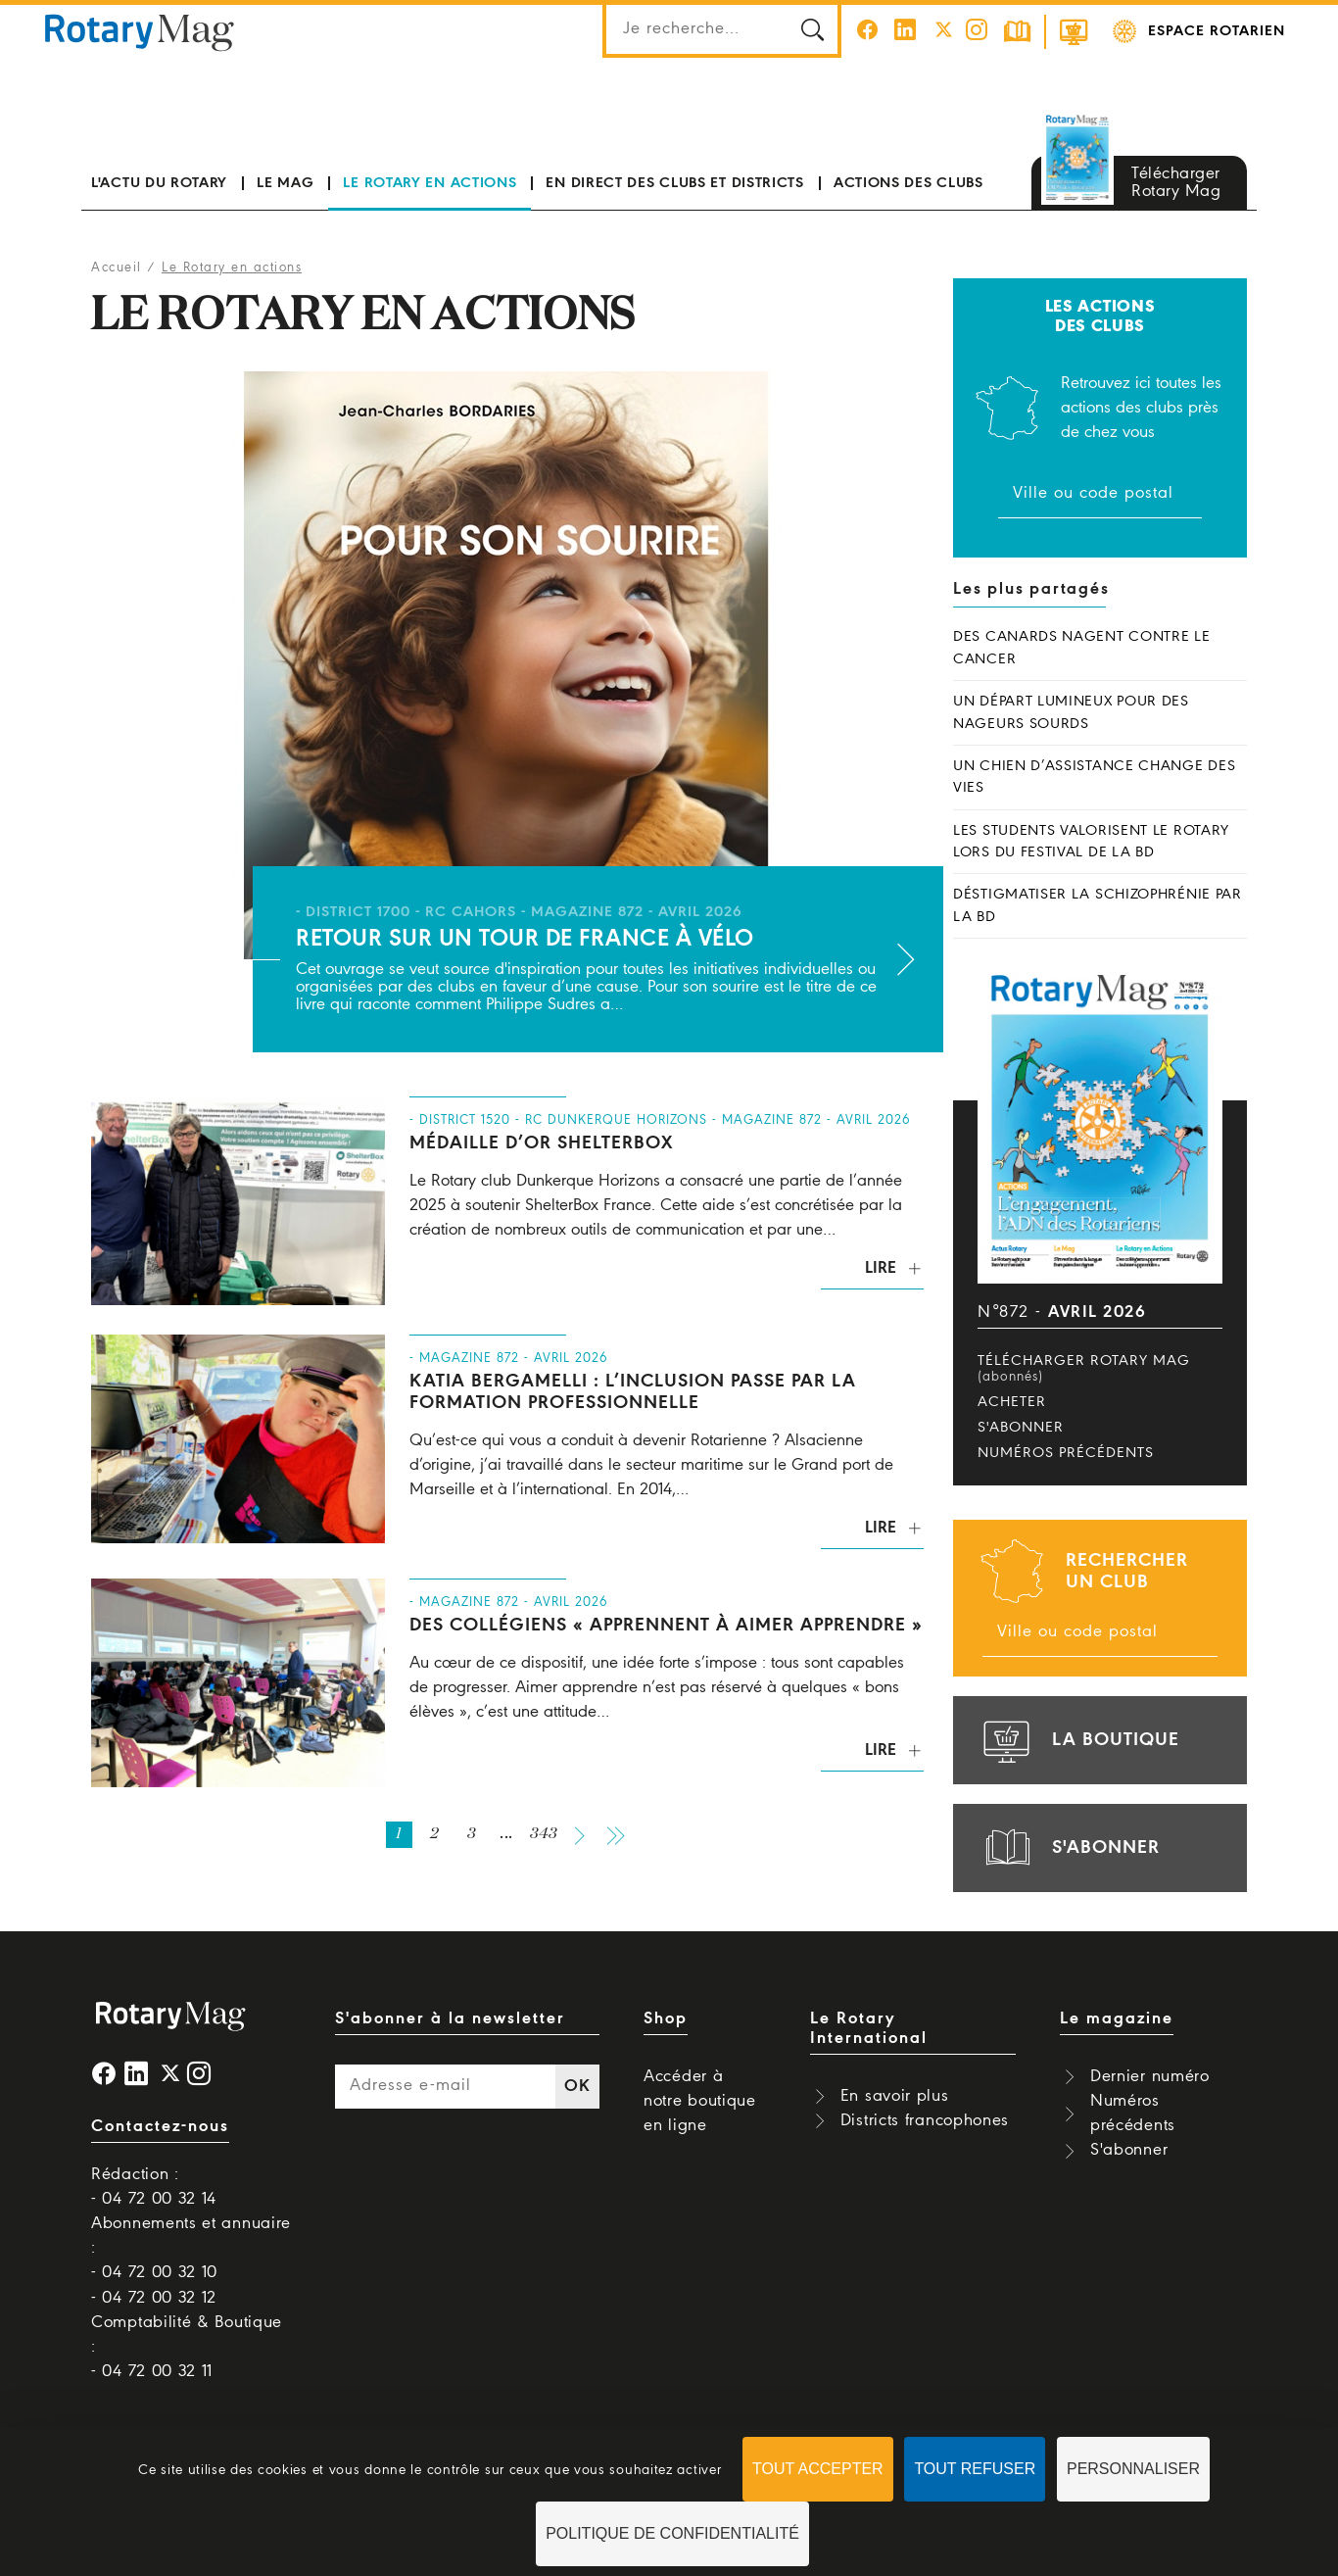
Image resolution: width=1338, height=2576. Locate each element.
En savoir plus (894, 2096)
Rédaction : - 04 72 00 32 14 (153, 2187)
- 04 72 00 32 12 (153, 2298)
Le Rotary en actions (429, 183)
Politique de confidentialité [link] (672, 2533)
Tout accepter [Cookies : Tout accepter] (818, 2468)
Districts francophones (924, 2121)
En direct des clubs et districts (674, 183)
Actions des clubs (908, 183)
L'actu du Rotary (159, 183)
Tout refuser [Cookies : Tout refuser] (974, 2468)
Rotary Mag (139, 31)
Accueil (116, 268)
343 (544, 1834)
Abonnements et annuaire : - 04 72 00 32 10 (191, 2248)
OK (577, 2086)
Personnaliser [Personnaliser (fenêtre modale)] (1133, 2468)
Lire (880, 1268)
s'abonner (1069, 1848)
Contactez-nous (160, 2126)
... (507, 1834)
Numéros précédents (1066, 1453)
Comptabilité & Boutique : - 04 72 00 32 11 (186, 2347)
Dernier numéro (1150, 2076)
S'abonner (1021, 1427)
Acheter (1012, 1402)
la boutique (1078, 1740)
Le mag (285, 183)
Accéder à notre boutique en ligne (700, 2101)
